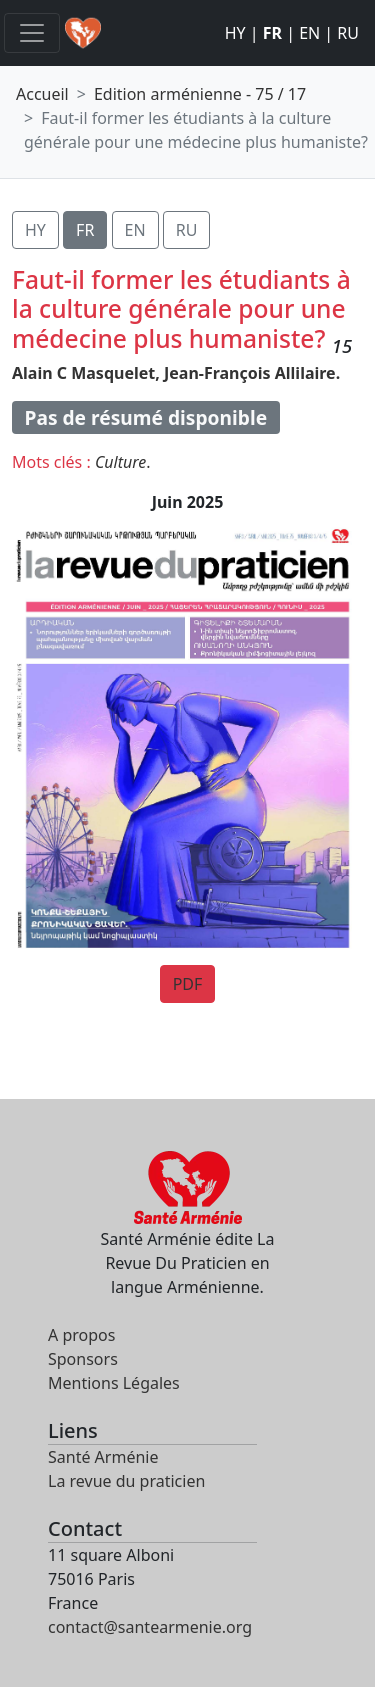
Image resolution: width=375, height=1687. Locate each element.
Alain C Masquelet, (86, 373)
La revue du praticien (126, 1481)
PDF (188, 984)
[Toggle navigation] (32, 33)
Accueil (42, 94)
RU (348, 33)
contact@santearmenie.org (150, 1627)
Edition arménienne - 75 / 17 (200, 94)
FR (272, 33)
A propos (81, 1335)
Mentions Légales (114, 1383)
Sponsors (83, 1359)
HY (235, 33)
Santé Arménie (103, 1457)
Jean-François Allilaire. (252, 373)
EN (309, 33)
